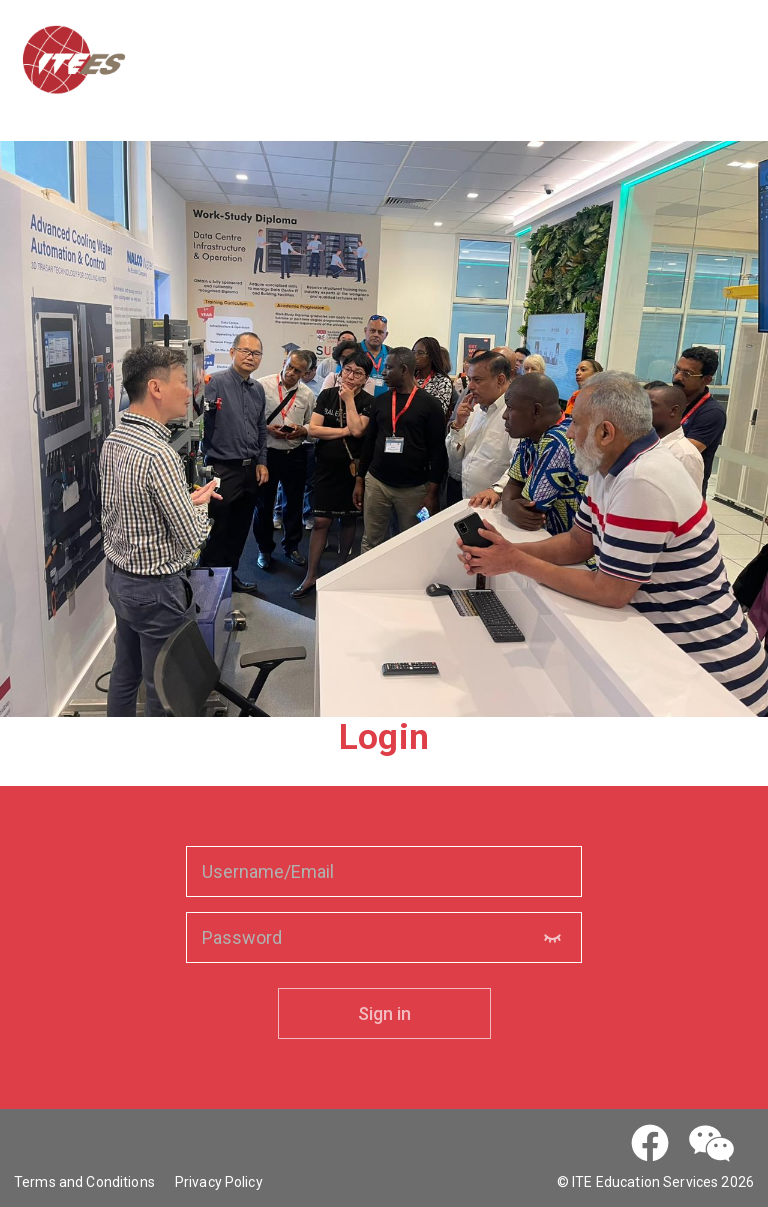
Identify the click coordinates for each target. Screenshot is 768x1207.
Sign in (384, 1013)
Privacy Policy (219, 1182)
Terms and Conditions (84, 1182)
